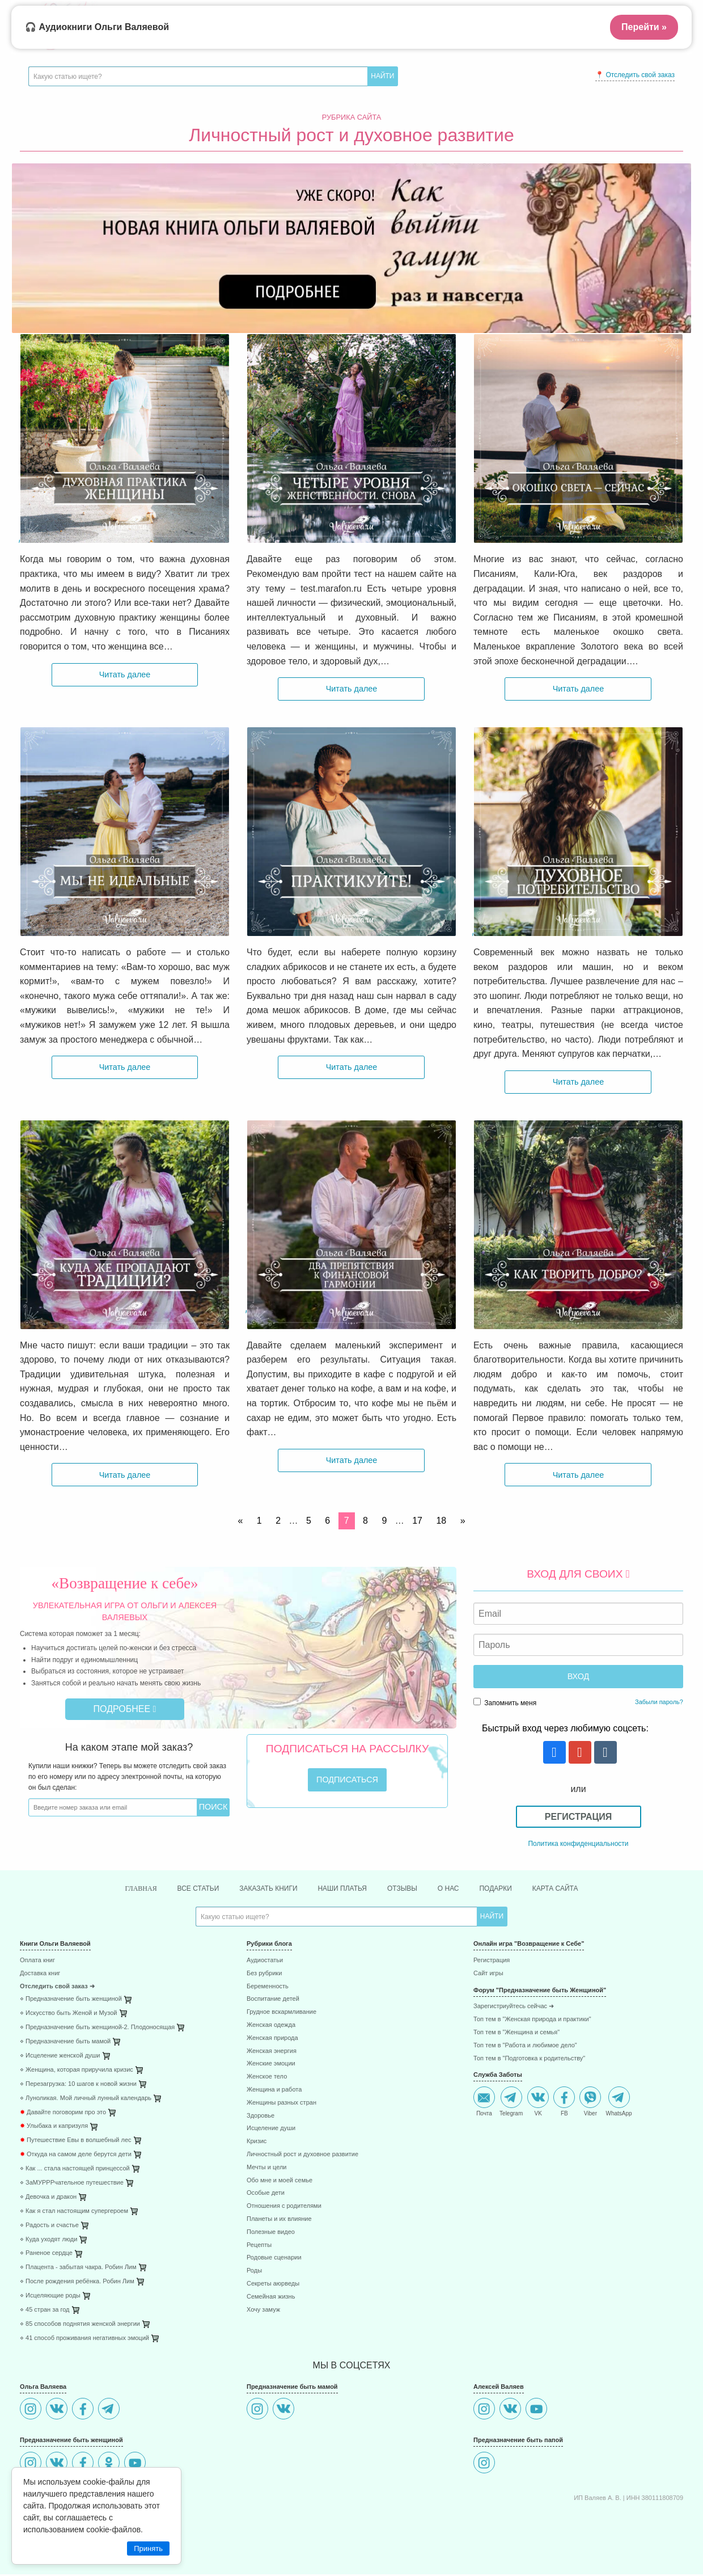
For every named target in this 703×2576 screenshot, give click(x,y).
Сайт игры (488, 1975)
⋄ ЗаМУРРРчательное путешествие (72, 2184)
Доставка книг (40, 1975)
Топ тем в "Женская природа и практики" (532, 2021)
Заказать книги (259, 1889)
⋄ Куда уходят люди (48, 2241)
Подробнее (125, 1709)
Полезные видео (271, 2234)
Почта (484, 2103)
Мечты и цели (266, 2169)
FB (564, 2103)
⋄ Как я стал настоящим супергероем (74, 2213)
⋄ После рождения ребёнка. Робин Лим (77, 2283)
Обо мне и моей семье (279, 2182)
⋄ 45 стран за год (45, 2311)
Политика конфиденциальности (578, 1844)
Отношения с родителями (284, 2207)
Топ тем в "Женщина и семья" (516, 2034)
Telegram (511, 2103)
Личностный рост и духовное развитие (302, 2156)
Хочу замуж (263, 2311)
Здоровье (260, 2117)
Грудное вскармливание (281, 2013)
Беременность (268, 1988)
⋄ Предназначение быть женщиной (71, 2000)
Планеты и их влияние (279, 2220)
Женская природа (272, 2040)
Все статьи (180, 1889)
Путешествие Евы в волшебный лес (76, 2142)
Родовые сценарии (274, 2259)
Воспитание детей (273, 2000)
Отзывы (408, 1889)
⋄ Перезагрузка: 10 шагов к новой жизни (78, 2085)
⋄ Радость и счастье (49, 2227)
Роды (254, 2272)
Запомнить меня (504, 1702)
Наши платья (342, 1889)
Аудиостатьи (265, 1962)
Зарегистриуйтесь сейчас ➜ (513, 2008)
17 (417, 1520)
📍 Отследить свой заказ (635, 75)
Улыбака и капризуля (54, 2127)
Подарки (511, 1889)
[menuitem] (125, 1963)
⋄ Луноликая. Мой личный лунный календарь (85, 2100)
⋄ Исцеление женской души (60, 2057)
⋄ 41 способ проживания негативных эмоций (84, 2340)
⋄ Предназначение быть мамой (65, 2043)
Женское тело (267, 2078)
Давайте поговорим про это (63, 2114)
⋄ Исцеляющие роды (50, 2297)
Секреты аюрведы (273, 2285)
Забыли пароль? (659, 1701)
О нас (459, 1889)
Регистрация (578, 1817)
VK (538, 2103)
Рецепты (259, 2247)
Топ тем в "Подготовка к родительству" (529, 2060)
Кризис (256, 2143)
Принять (148, 2548)
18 (441, 1520)
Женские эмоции (271, 2065)
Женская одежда (271, 2026)
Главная (118, 1889)
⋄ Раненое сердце (46, 2255)
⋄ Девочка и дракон (48, 2198)
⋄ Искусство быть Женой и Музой (68, 2015)
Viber (590, 2103)
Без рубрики (264, 1975)
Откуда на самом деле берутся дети (76, 2156)
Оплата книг (37, 1962)
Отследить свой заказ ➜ (57, 1988)
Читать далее (125, 674)
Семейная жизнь (271, 2298)
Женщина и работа (274, 2091)
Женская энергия (272, 2053)
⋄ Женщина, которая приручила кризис (76, 2071)
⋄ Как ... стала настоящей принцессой (75, 2170)
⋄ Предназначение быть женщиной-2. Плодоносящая (97, 2029)
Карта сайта (577, 1889)
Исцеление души (271, 2130)
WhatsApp (618, 2103)
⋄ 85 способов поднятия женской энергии (80, 2325)
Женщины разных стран (281, 2104)
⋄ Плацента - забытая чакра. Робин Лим (78, 2269)
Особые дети (266, 2194)
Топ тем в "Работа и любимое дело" (525, 2047)
